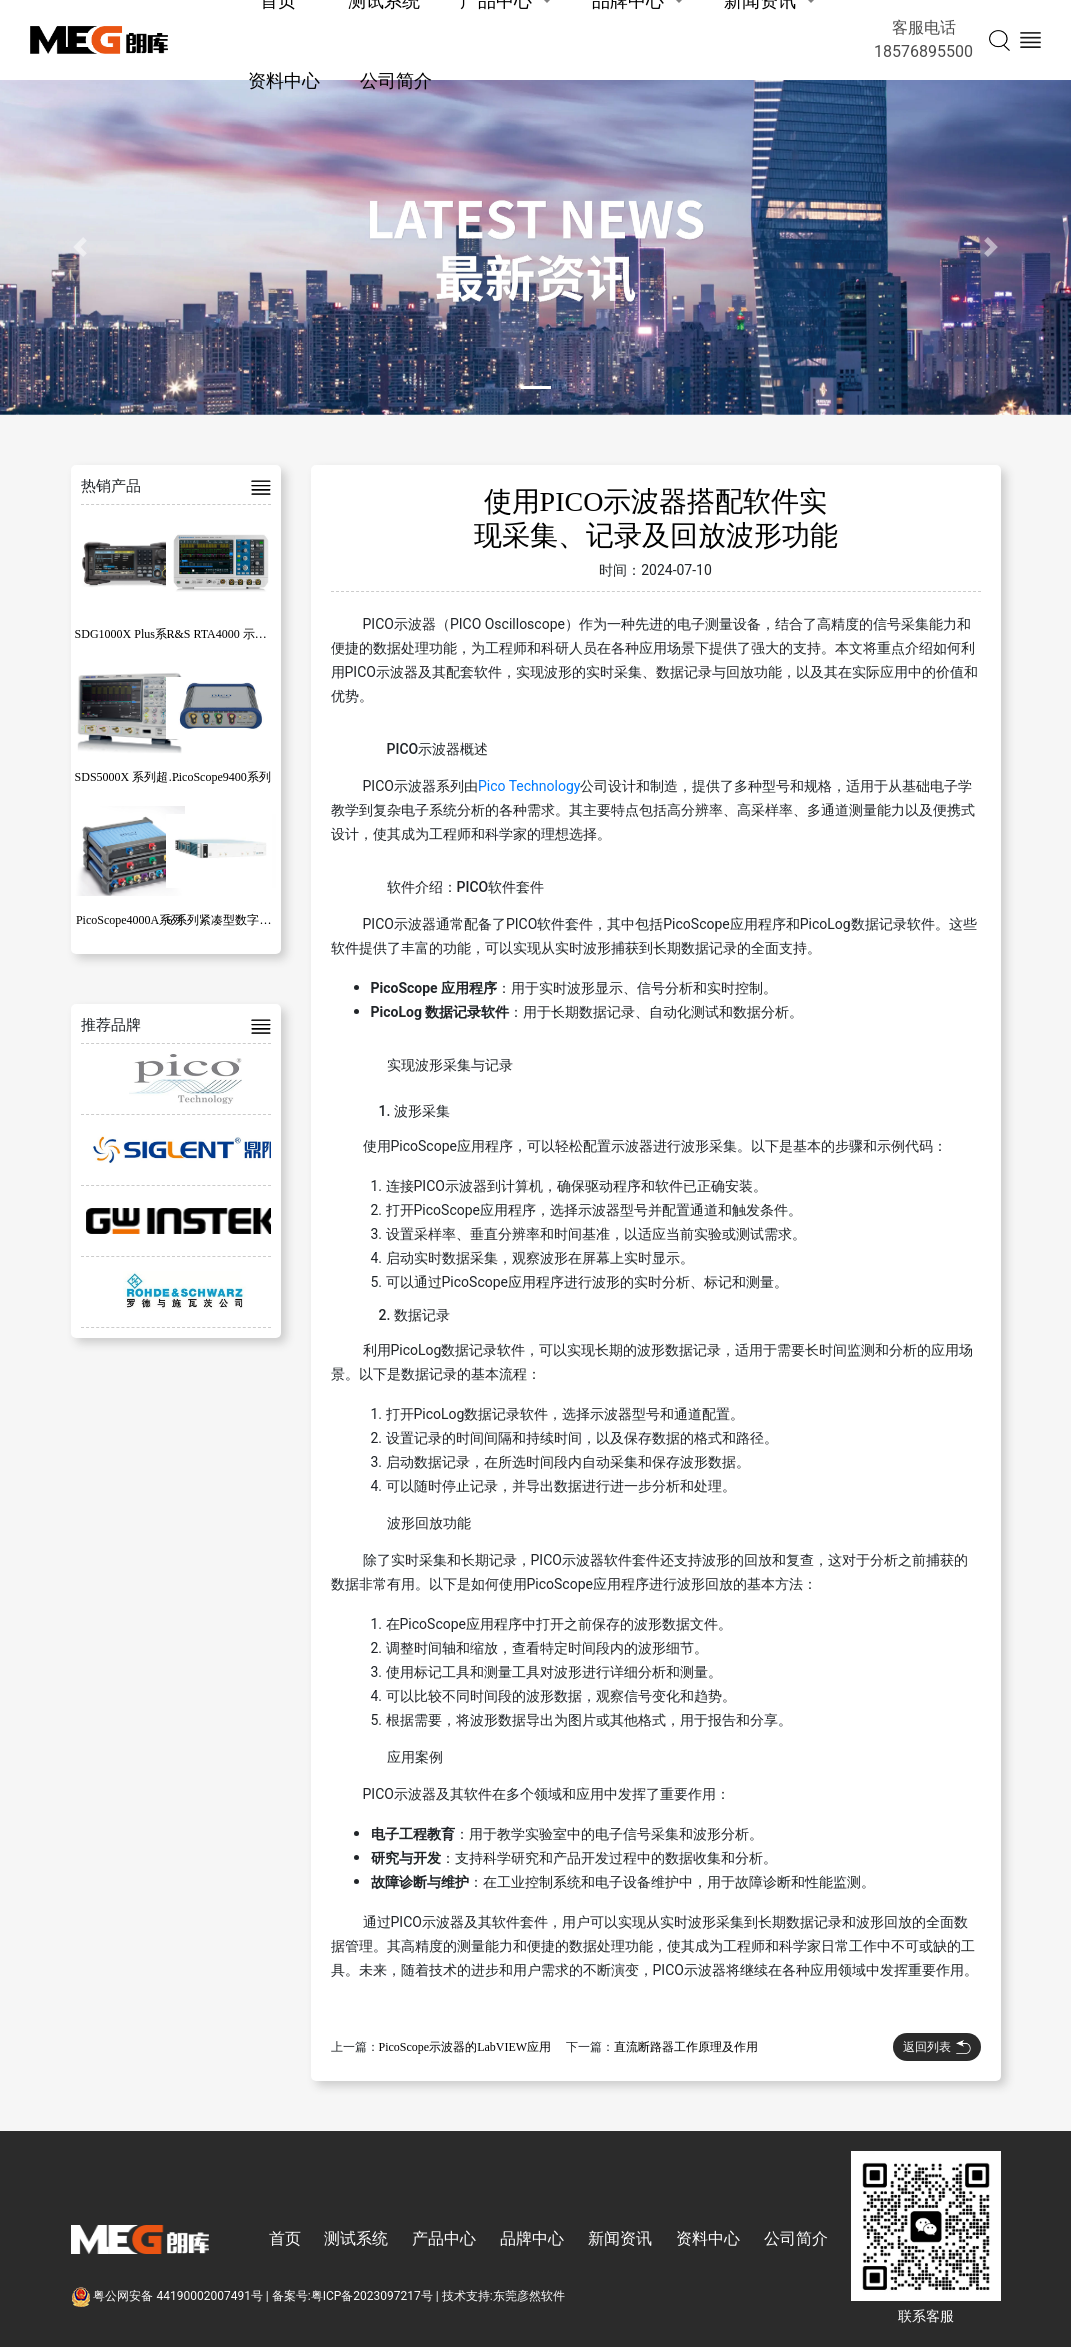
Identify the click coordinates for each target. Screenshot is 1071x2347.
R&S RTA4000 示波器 (222, 634)
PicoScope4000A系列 (129, 920)
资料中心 (284, 80)
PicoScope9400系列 (221, 777)
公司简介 (396, 80)
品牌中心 (532, 2238)
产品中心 (444, 2238)
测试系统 (356, 2238)
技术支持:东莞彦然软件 (503, 2296)
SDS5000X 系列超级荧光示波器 (158, 777)
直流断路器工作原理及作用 (686, 2047)
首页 (285, 2238)
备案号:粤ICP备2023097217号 (352, 2296)
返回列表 (937, 2047)
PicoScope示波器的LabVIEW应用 (465, 2047)
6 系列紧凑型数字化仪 (224, 920)
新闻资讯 (620, 2238)
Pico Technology (529, 786)
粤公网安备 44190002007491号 (168, 2296)
